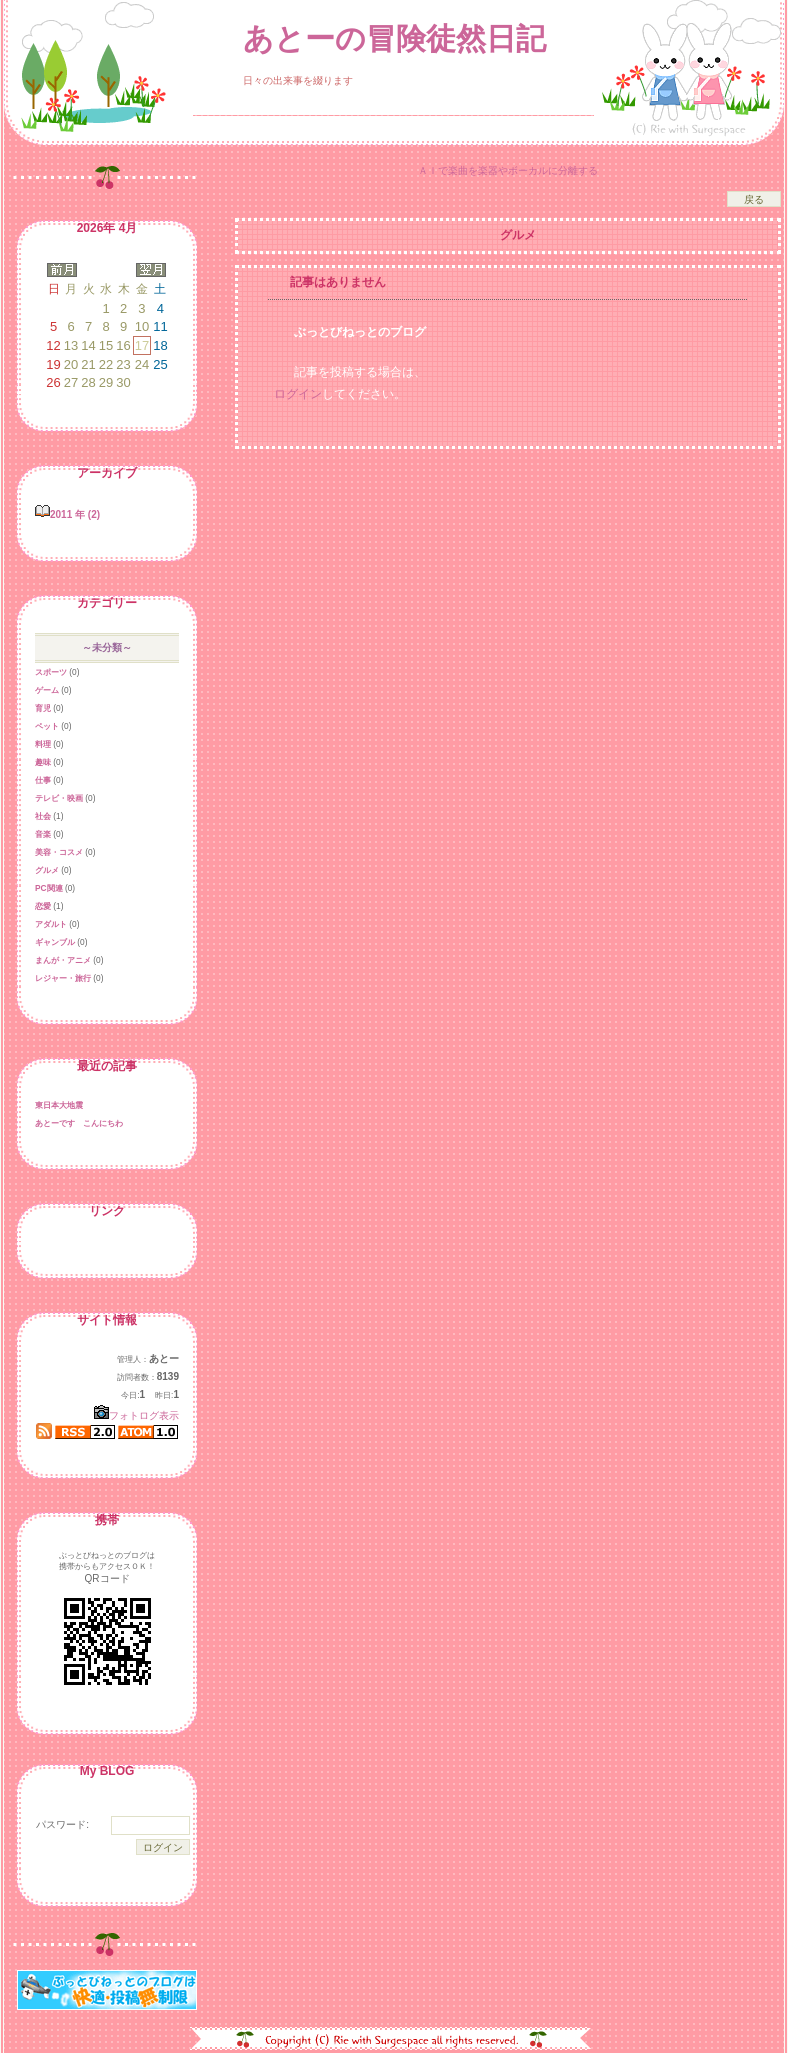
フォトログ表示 (136, 1415)
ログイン (298, 394)
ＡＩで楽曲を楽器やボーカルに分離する (508, 170)
